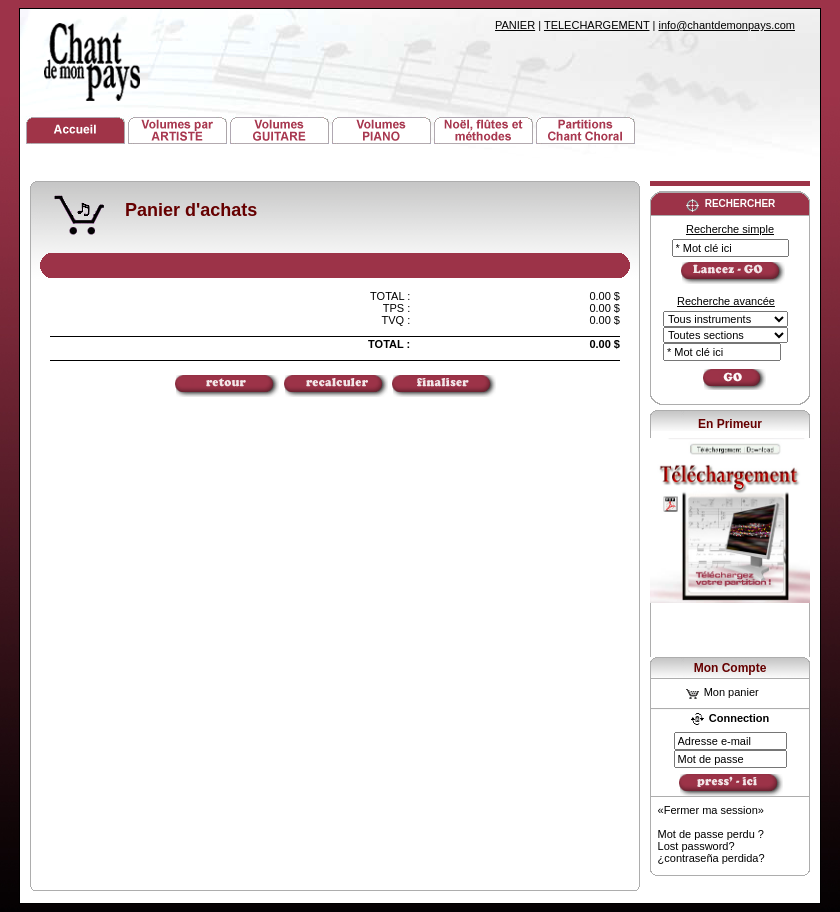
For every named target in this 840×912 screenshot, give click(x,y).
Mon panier (722, 692)
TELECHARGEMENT (597, 25)
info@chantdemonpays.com (726, 25)
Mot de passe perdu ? (711, 834)
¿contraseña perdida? (711, 858)
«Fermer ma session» (711, 810)
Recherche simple (730, 229)
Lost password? (696, 846)
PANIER (515, 25)
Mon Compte (730, 668)
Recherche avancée (726, 301)
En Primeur (730, 424)
